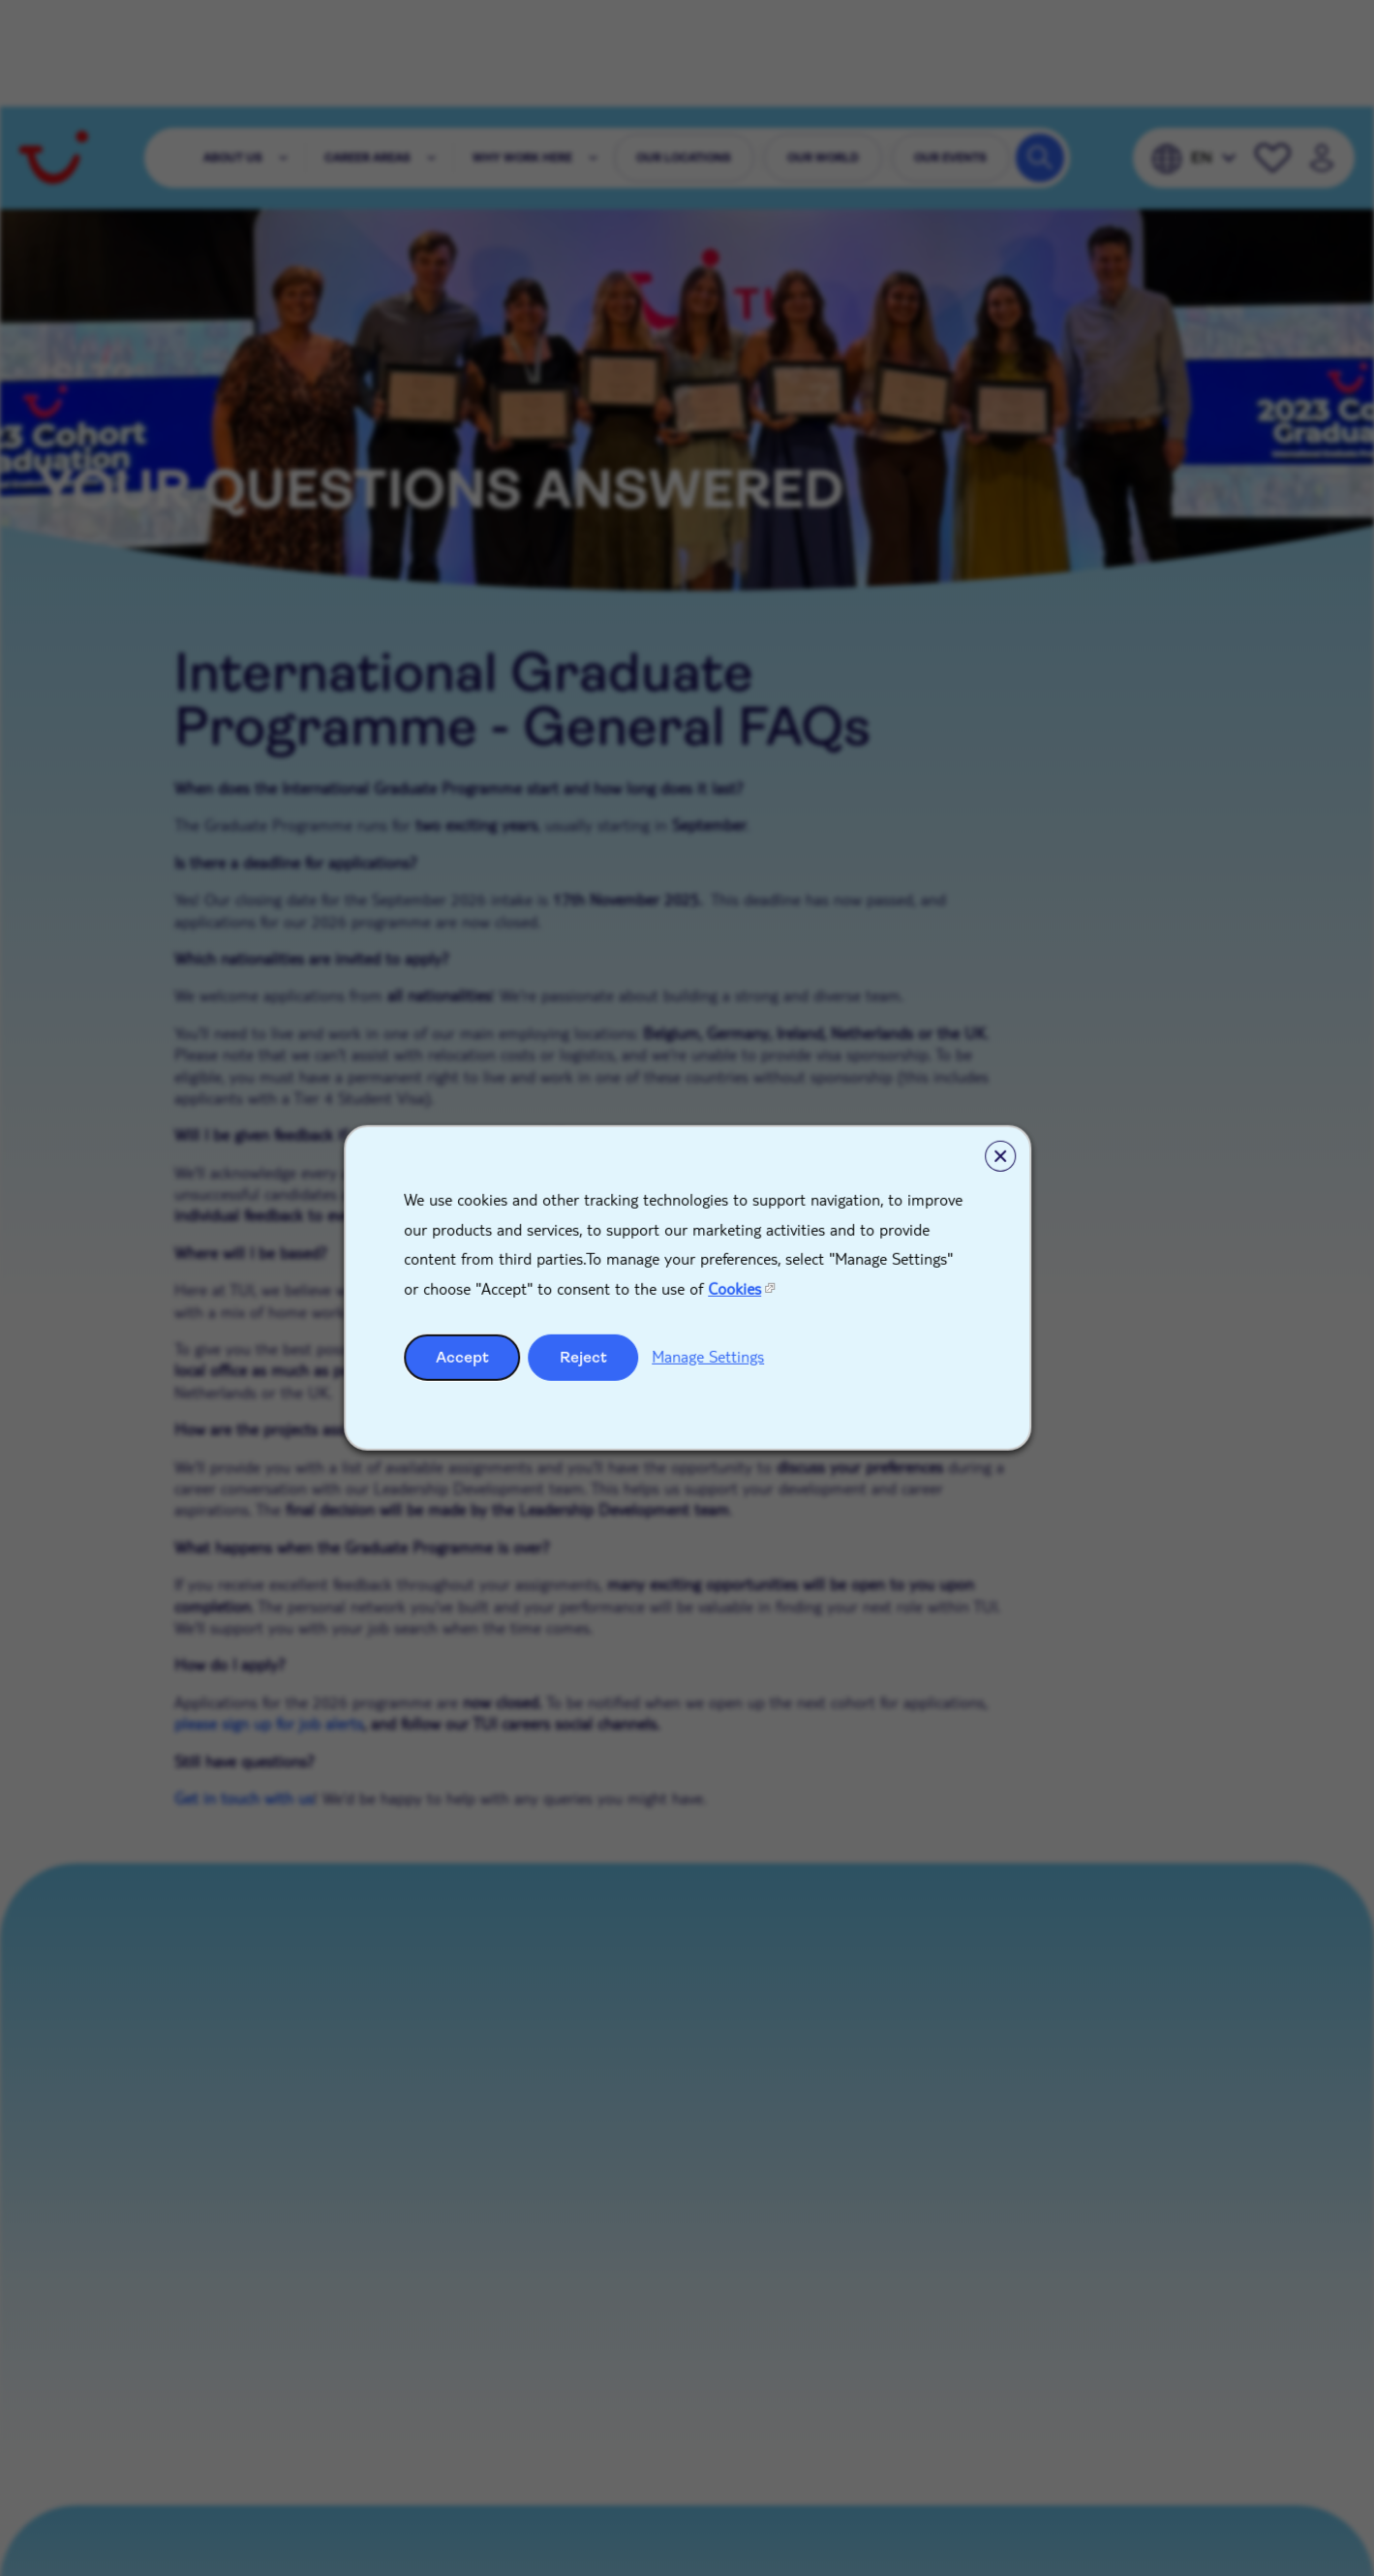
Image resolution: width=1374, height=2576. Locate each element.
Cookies (734, 1288)
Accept (462, 1357)
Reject (583, 1357)
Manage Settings (708, 1356)
